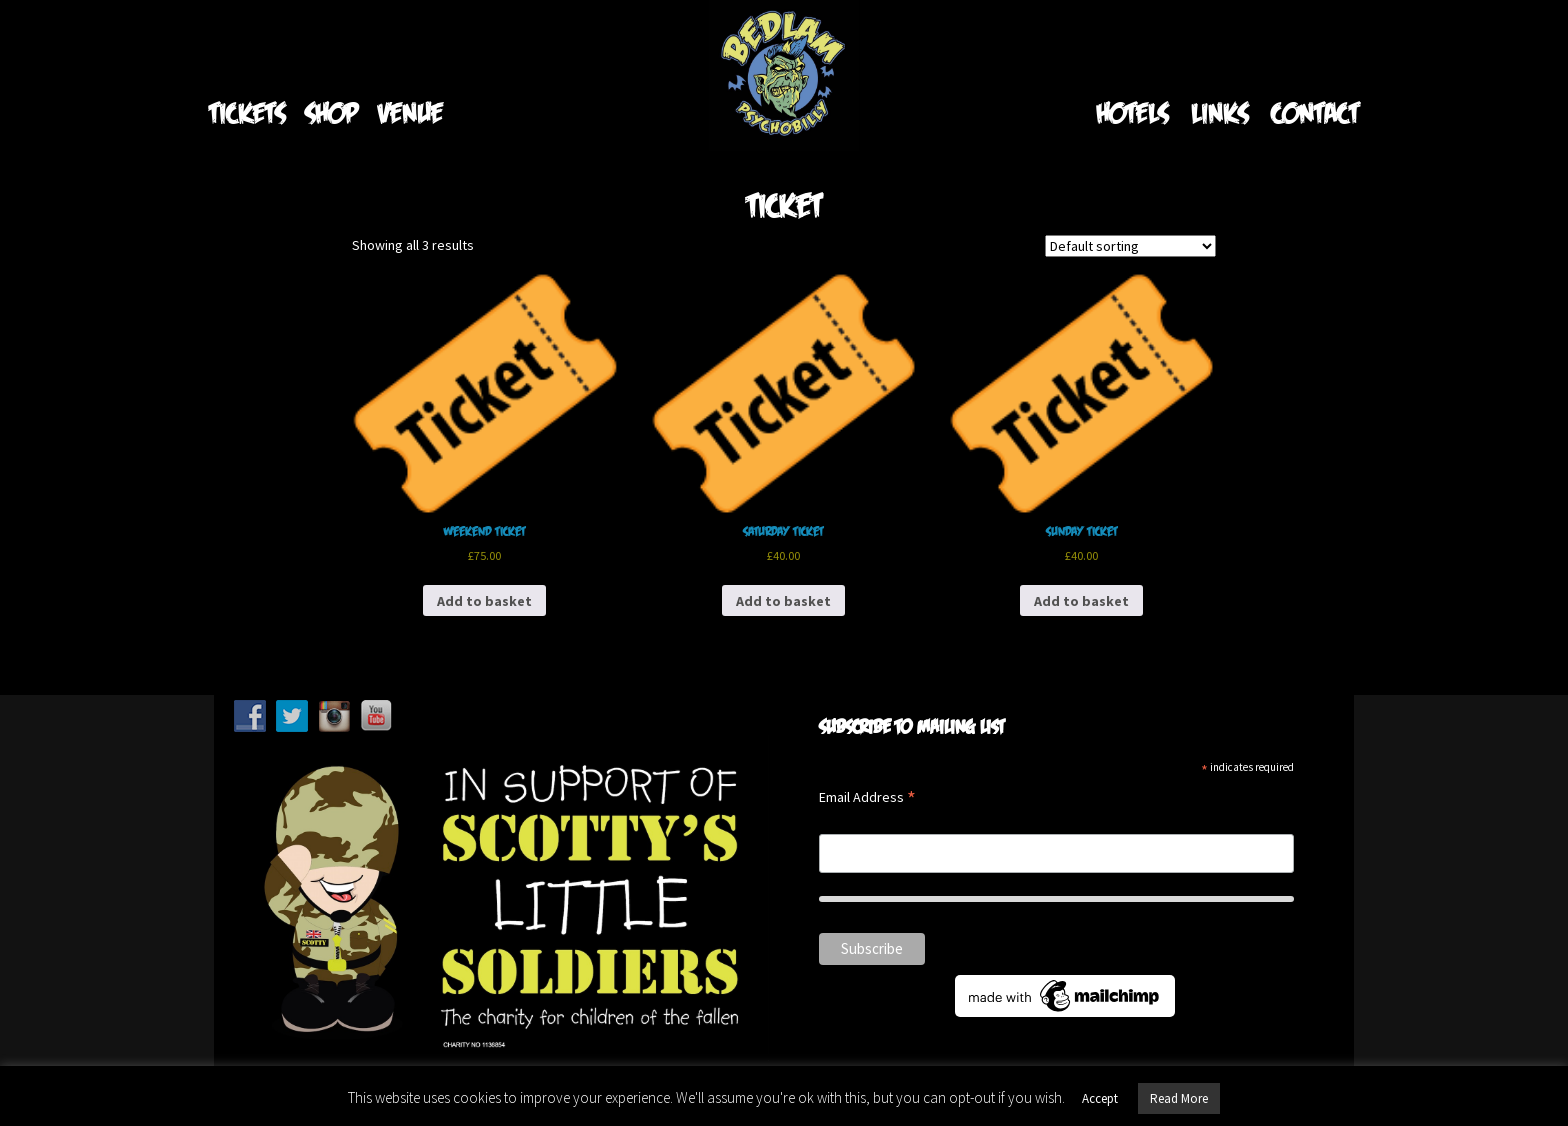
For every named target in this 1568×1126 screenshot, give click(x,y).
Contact (1315, 112)
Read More (1179, 1098)
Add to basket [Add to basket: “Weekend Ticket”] (484, 601)
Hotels (1132, 112)
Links (1219, 112)
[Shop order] (1130, 246)
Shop (331, 112)
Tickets (247, 112)
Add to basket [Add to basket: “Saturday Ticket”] (783, 601)
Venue (410, 112)
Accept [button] (1100, 1098)
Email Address (867, 798)
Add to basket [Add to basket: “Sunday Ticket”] (1081, 601)
